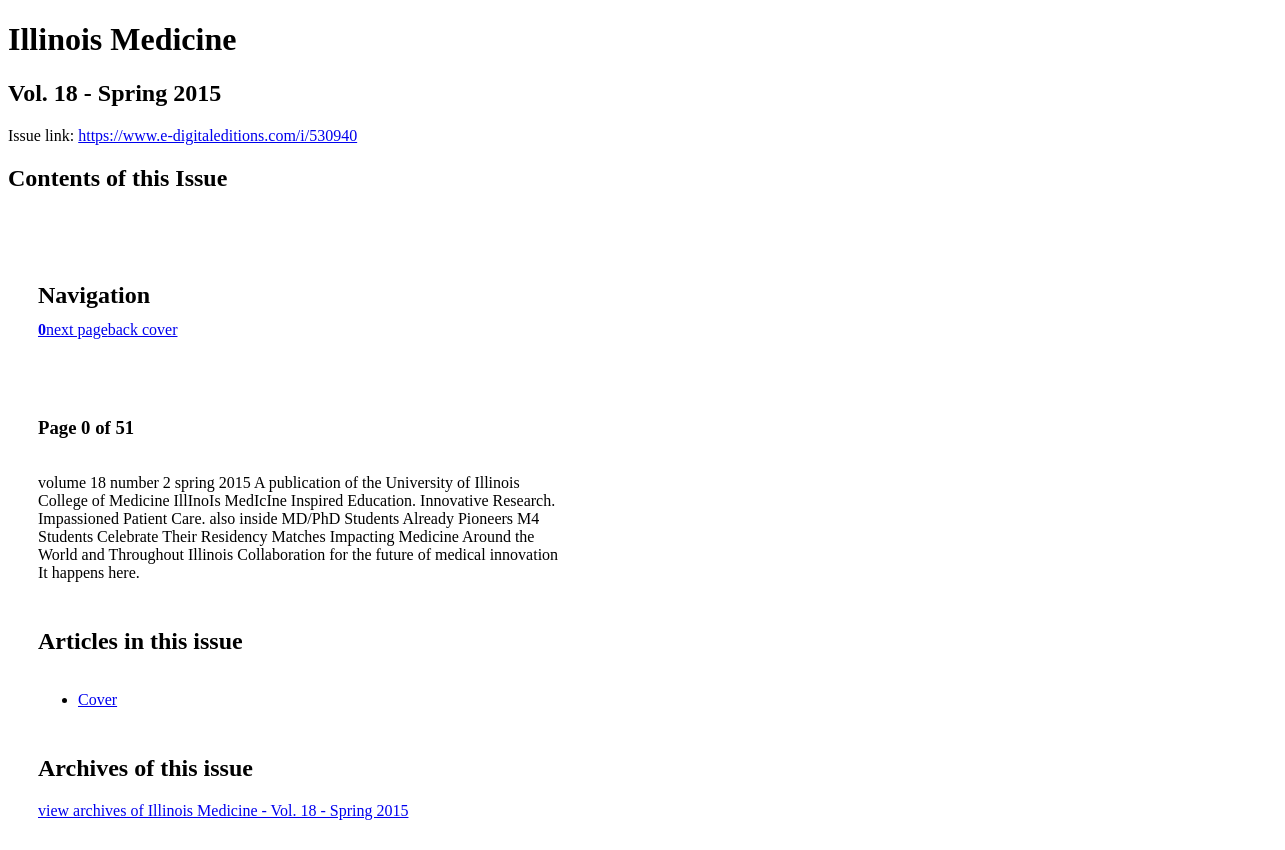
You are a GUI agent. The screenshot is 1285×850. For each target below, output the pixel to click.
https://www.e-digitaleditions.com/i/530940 (217, 135)
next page (77, 329)
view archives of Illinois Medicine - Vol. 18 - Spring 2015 (223, 810)
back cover (143, 329)
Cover (97, 699)
